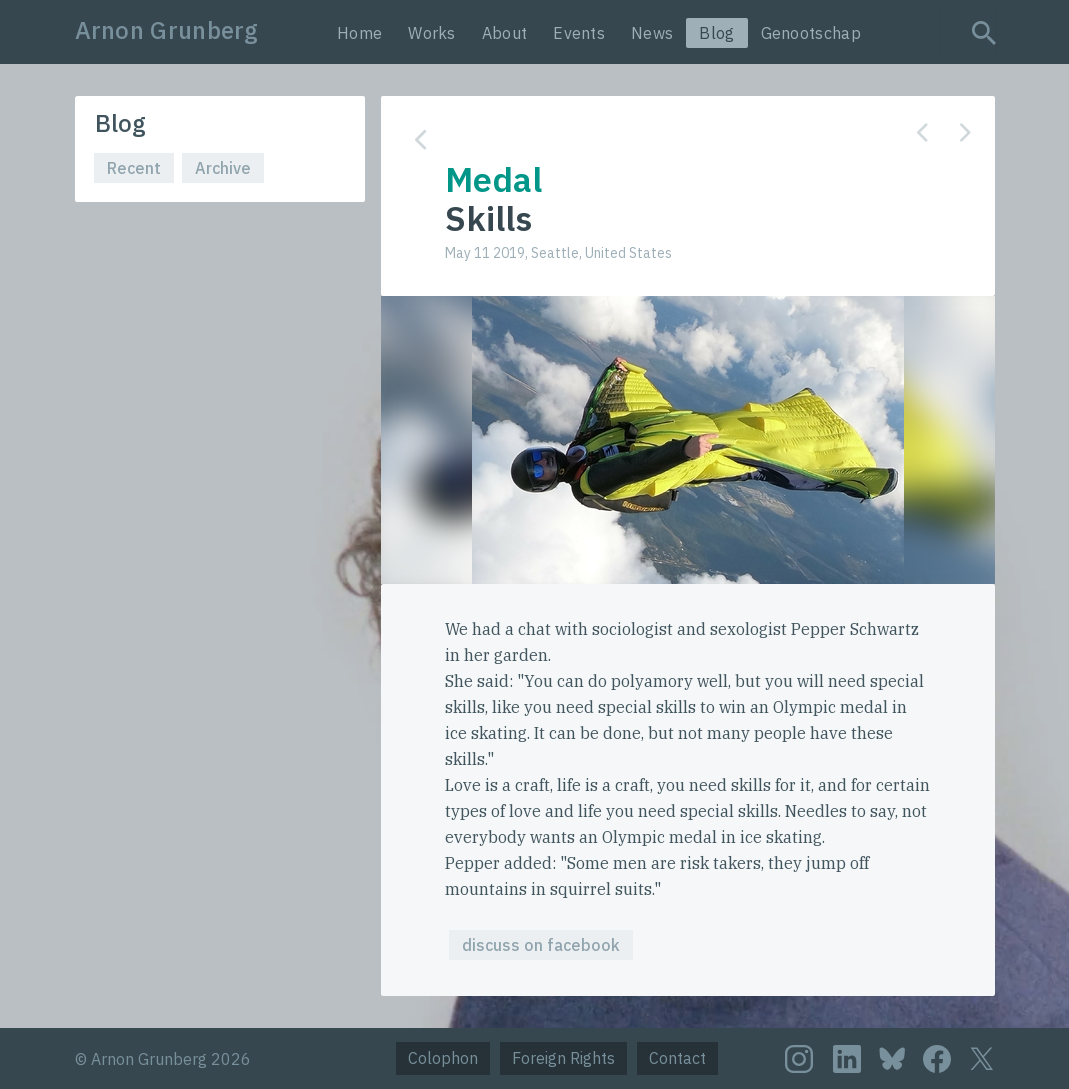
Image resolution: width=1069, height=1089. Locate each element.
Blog (716, 33)
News (652, 33)
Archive (223, 168)
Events (579, 33)
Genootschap (811, 33)
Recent (134, 168)
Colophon (443, 1058)
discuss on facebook (541, 945)
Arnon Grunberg (167, 30)
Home (359, 33)
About (505, 33)
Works (432, 33)
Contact (677, 1058)
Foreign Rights (563, 1058)
